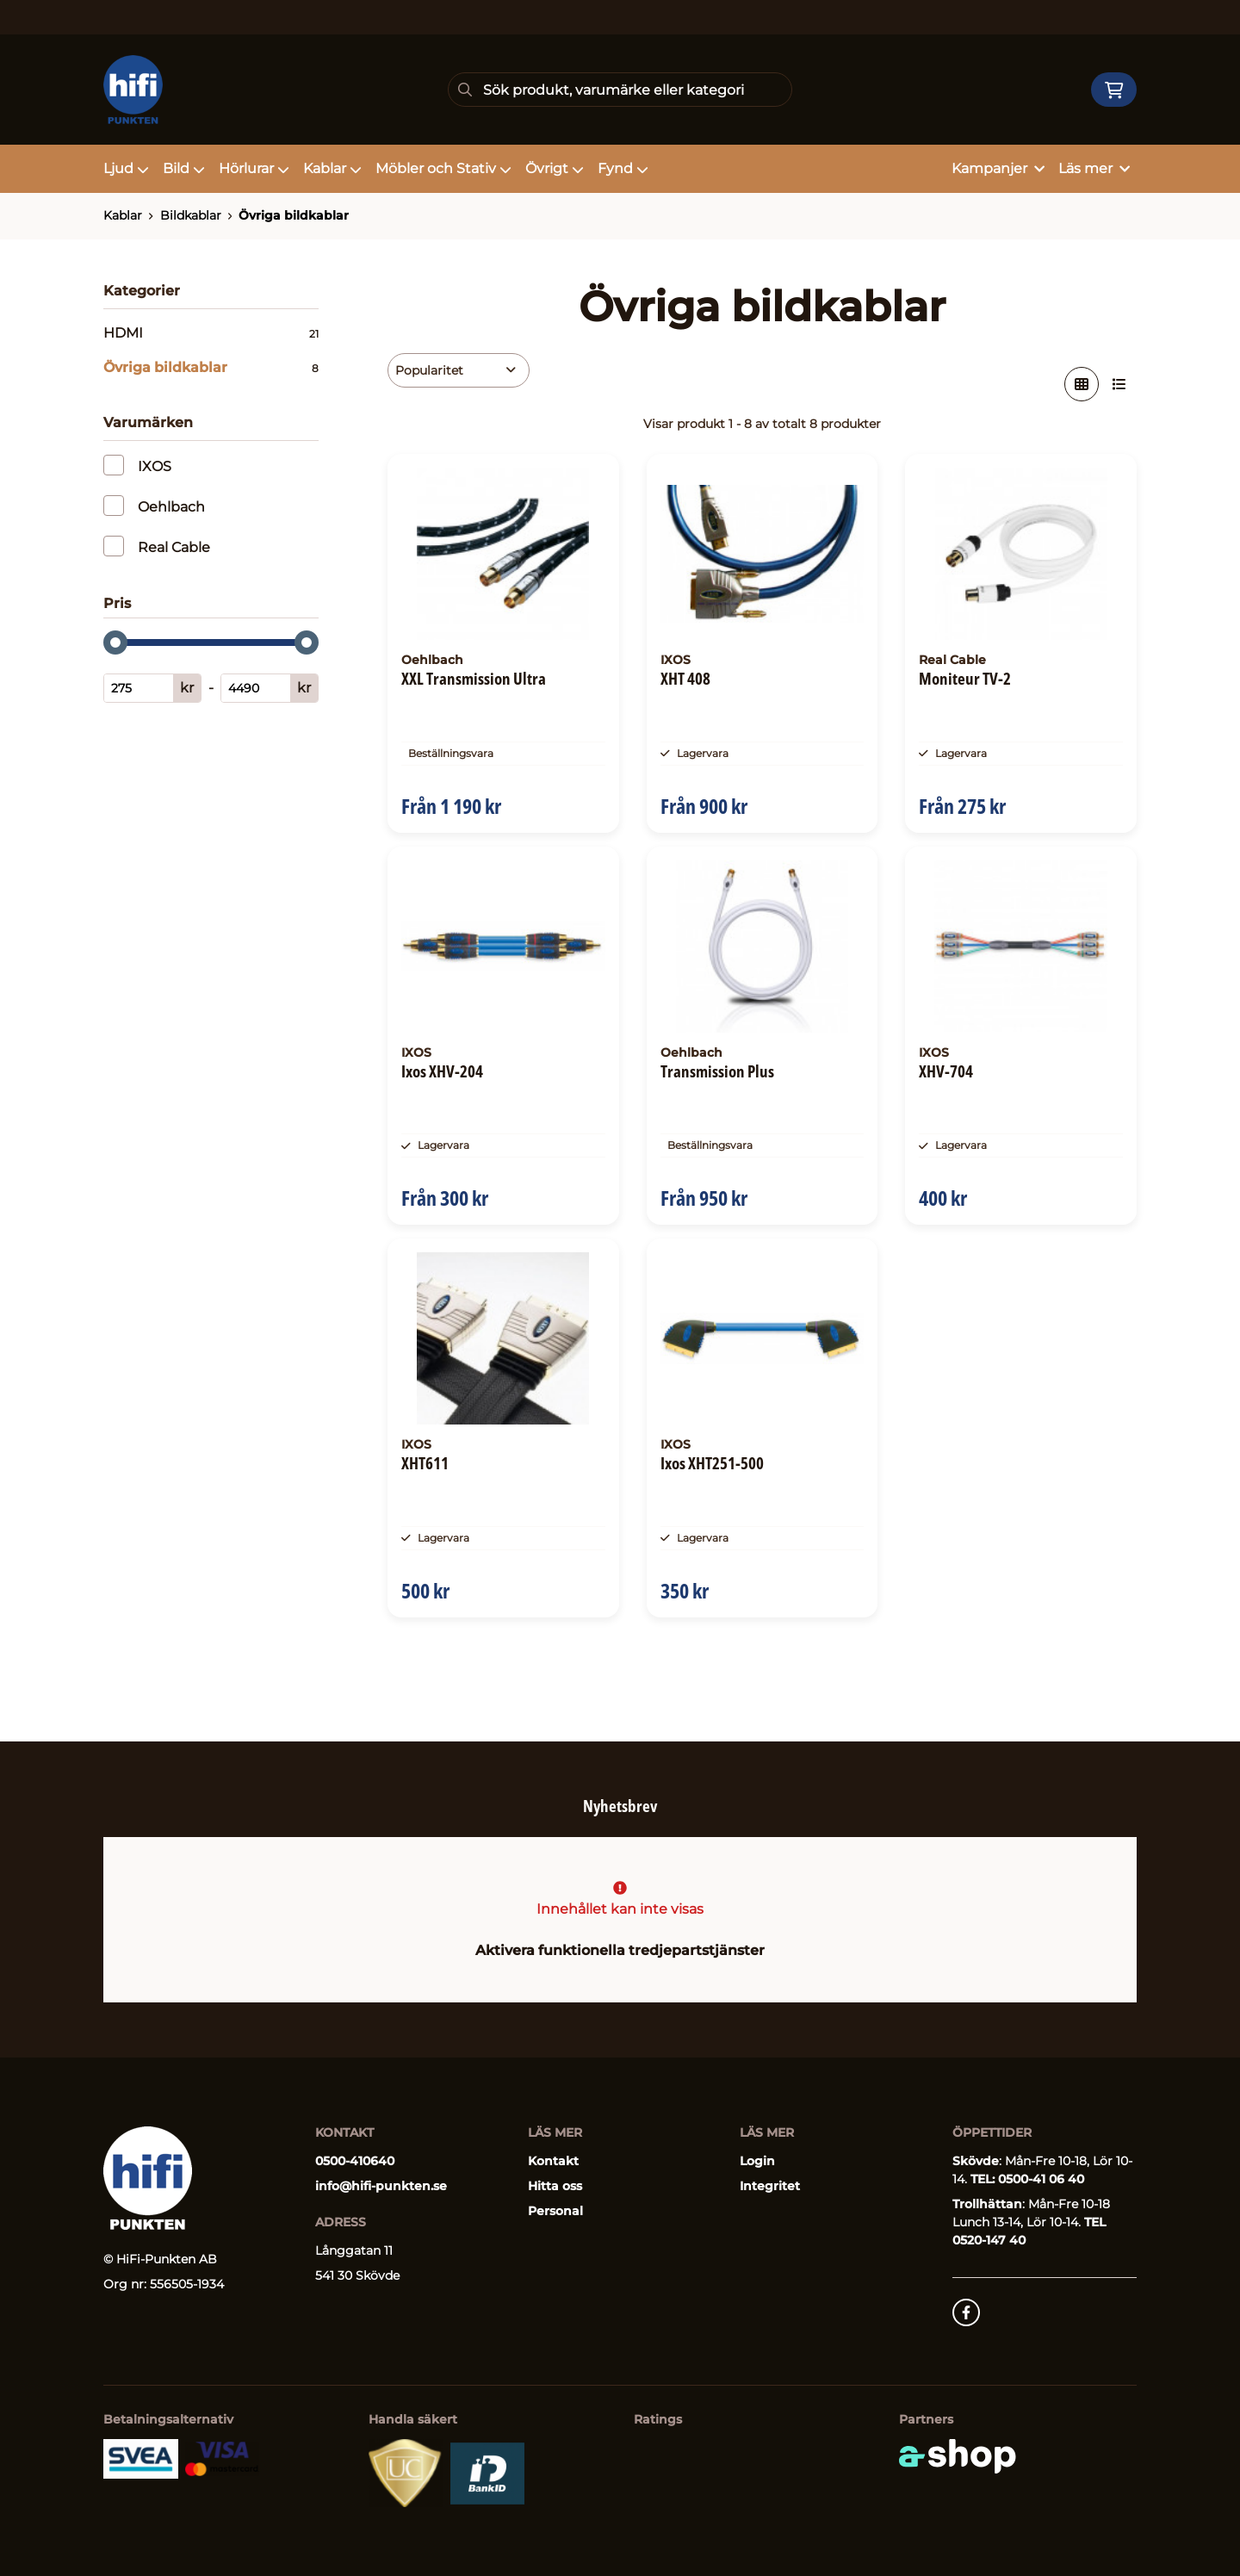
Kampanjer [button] (998, 168)
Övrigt (554, 168)
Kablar (332, 168)
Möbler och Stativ (443, 168)
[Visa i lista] (1119, 384)
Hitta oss (555, 2186)
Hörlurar (254, 168)
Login (757, 2161)
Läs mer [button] (1094, 168)
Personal (555, 2211)
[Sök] (620, 89)
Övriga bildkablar (294, 215)
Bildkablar (190, 215)
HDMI (211, 333)
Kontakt (553, 2161)
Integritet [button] (770, 2186)
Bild (184, 168)
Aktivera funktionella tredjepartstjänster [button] (620, 1950)
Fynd (623, 168)
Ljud (126, 168)
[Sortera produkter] (459, 370)
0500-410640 (354, 2161)
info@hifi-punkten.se (381, 2186)
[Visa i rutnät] (1081, 384)
